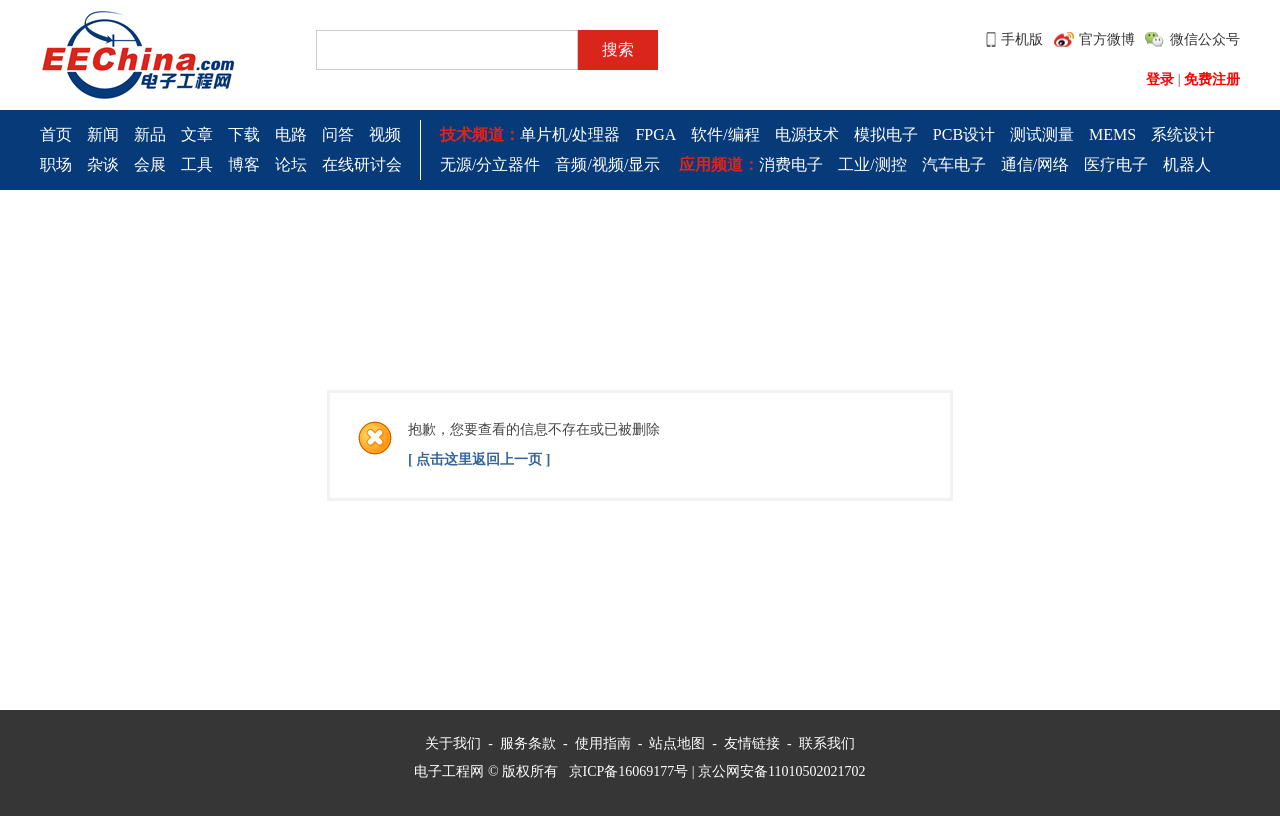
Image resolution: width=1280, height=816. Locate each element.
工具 (197, 164)
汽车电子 (954, 164)
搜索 (618, 49)
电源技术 (807, 134)
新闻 (103, 134)
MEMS (1112, 134)
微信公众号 (1205, 39)
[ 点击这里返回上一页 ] (479, 459)
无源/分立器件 (490, 164)
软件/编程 (725, 134)
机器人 (1187, 164)
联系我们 (827, 743)
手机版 (1022, 39)
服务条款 (528, 743)
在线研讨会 (362, 164)
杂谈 (103, 164)
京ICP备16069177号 (629, 771)
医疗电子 (1116, 164)
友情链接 (752, 743)
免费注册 (1212, 79)
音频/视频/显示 (607, 164)
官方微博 (1107, 39)
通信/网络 (1035, 164)
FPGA (655, 134)
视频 (385, 134)
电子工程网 (449, 771)
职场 (56, 164)
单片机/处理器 (570, 134)
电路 (291, 134)
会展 (150, 164)
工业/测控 (872, 164)
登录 (1160, 79)
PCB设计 (964, 134)
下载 (244, 134)
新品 (150, 134)
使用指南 (603, 743)
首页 (56, 134)
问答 (338, 134)
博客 (244, 164)
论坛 (291, 164)
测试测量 (1042, 134)
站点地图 (677, 743)
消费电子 (791, 164)
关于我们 (453, 743)
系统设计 (1183, 134)
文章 (197, 134)
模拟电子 (886, 134)
